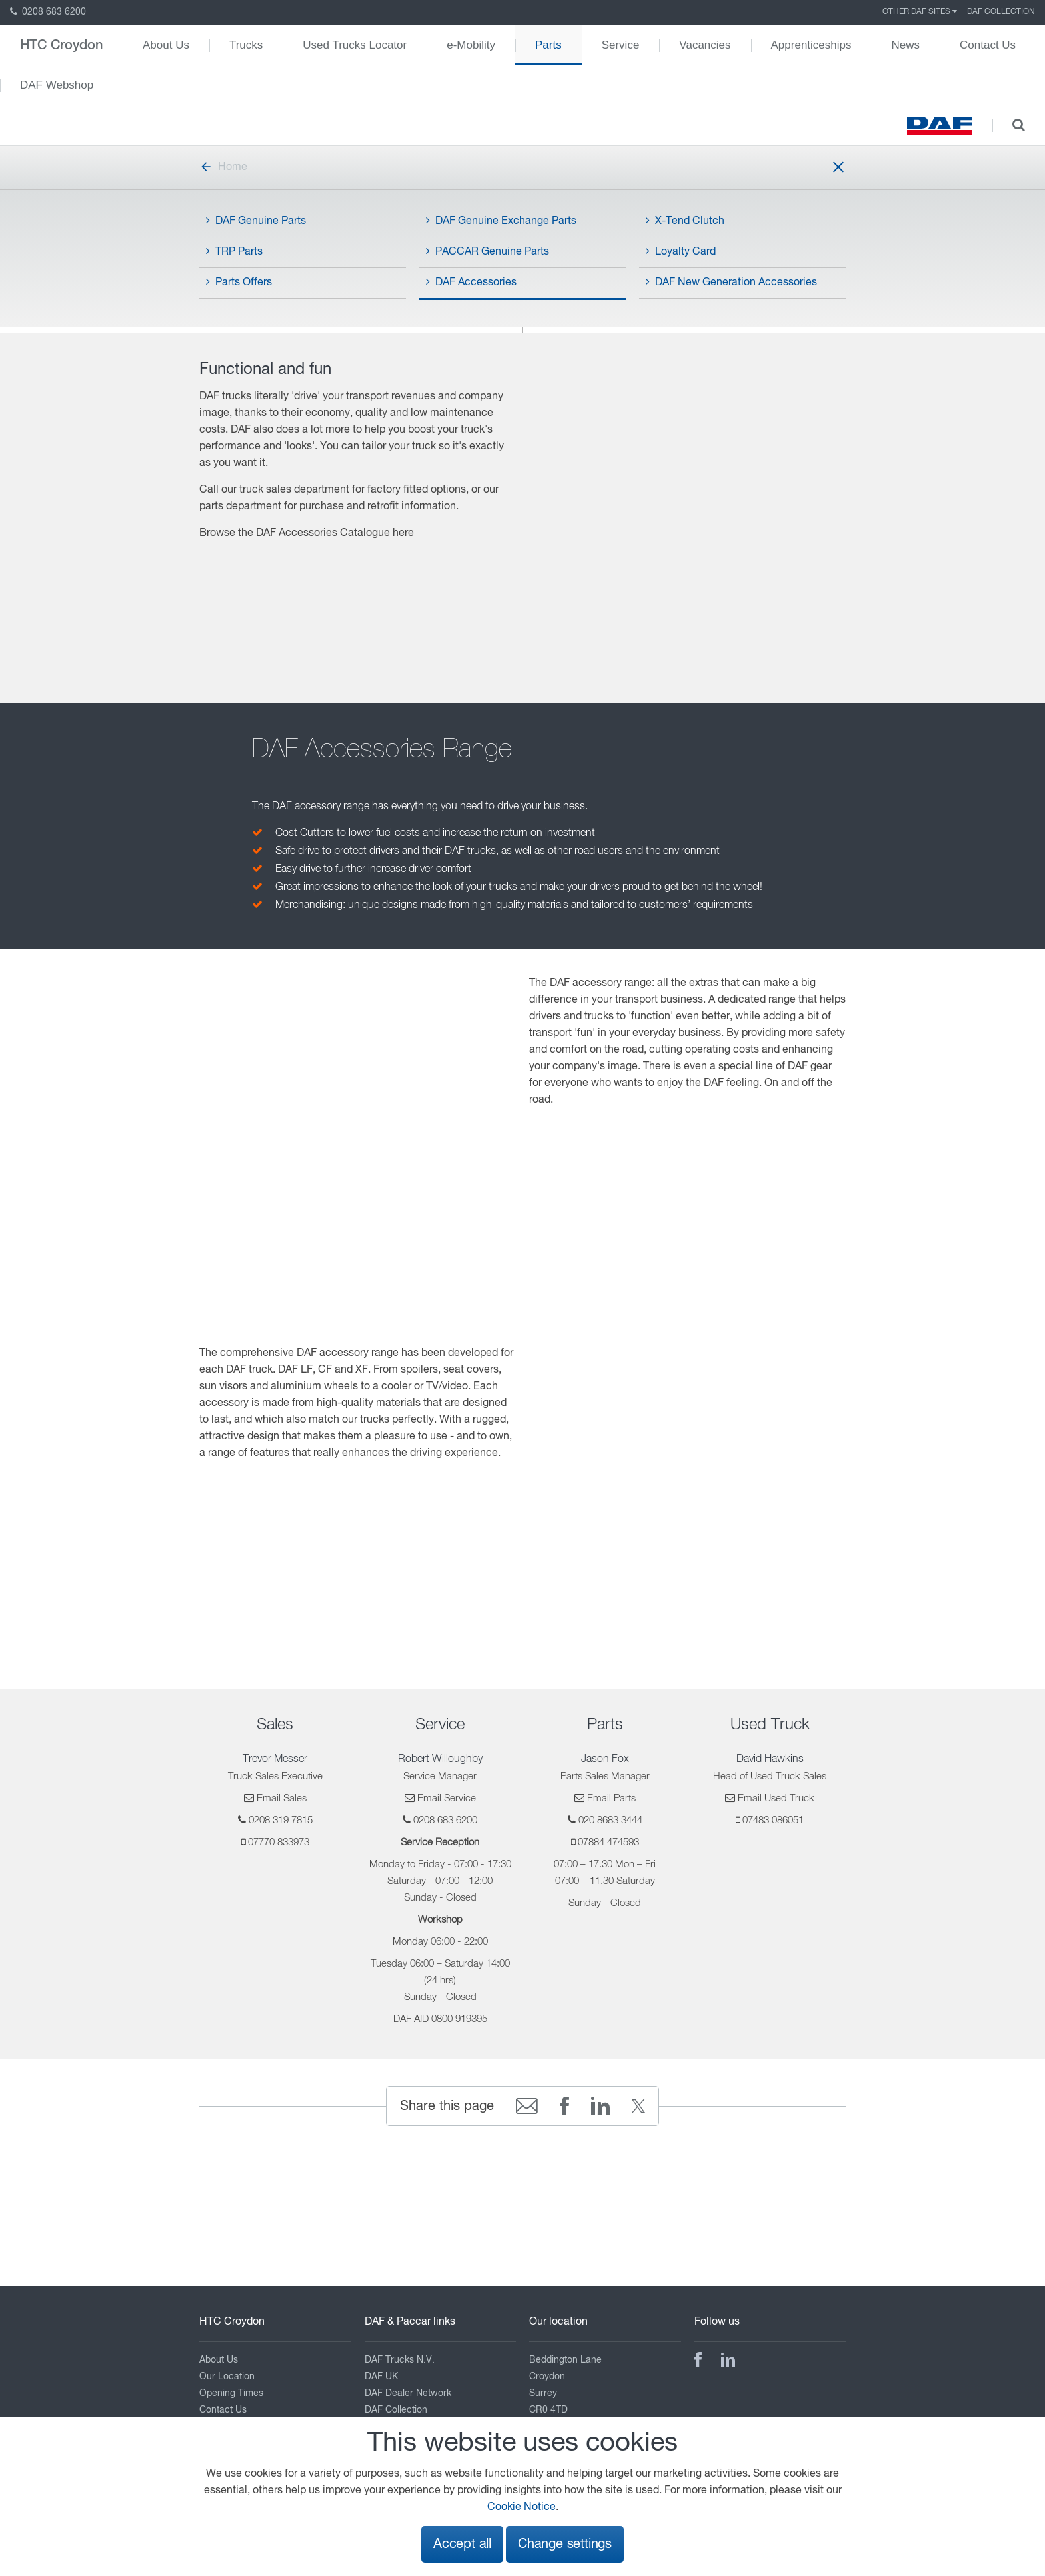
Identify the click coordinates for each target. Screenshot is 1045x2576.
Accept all (462, 2544)
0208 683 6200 (48, 12)
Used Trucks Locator (355, 45)
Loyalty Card (681, 251)
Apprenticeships (811, 45)
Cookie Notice (521, 2507)
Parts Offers (239, 282)
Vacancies (704, 45)
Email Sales (282, 1798)
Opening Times (231, 2393)
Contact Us (988, 45)
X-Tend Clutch (685, 221)
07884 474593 (608, 1842)
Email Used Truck (776, 1798)
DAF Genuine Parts (256, 221)
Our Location (227, 2376)
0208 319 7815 (281, 1820)
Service (621, 45)
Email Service (446, 1798)
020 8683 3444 (610, 1820)
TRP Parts (234, 251)
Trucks (246, 45)
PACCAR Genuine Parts (487, 251)
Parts (548, 45)
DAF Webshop (56, 85)
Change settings (565, 2544)
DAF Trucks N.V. (400, 2360)
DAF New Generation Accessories (731, 282)
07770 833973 (278, 1842)
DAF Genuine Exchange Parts (501, 221)
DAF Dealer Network (408, 2393)
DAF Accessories (471, 282)
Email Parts (611, 1798)
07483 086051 (773, 1820)
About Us (166, 45)
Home (223, 167)
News (906, 45)
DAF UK (381, 2376)
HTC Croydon (61, 45)
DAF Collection (1001, 12)
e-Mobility (471, 45)
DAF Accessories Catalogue (323, 533)
